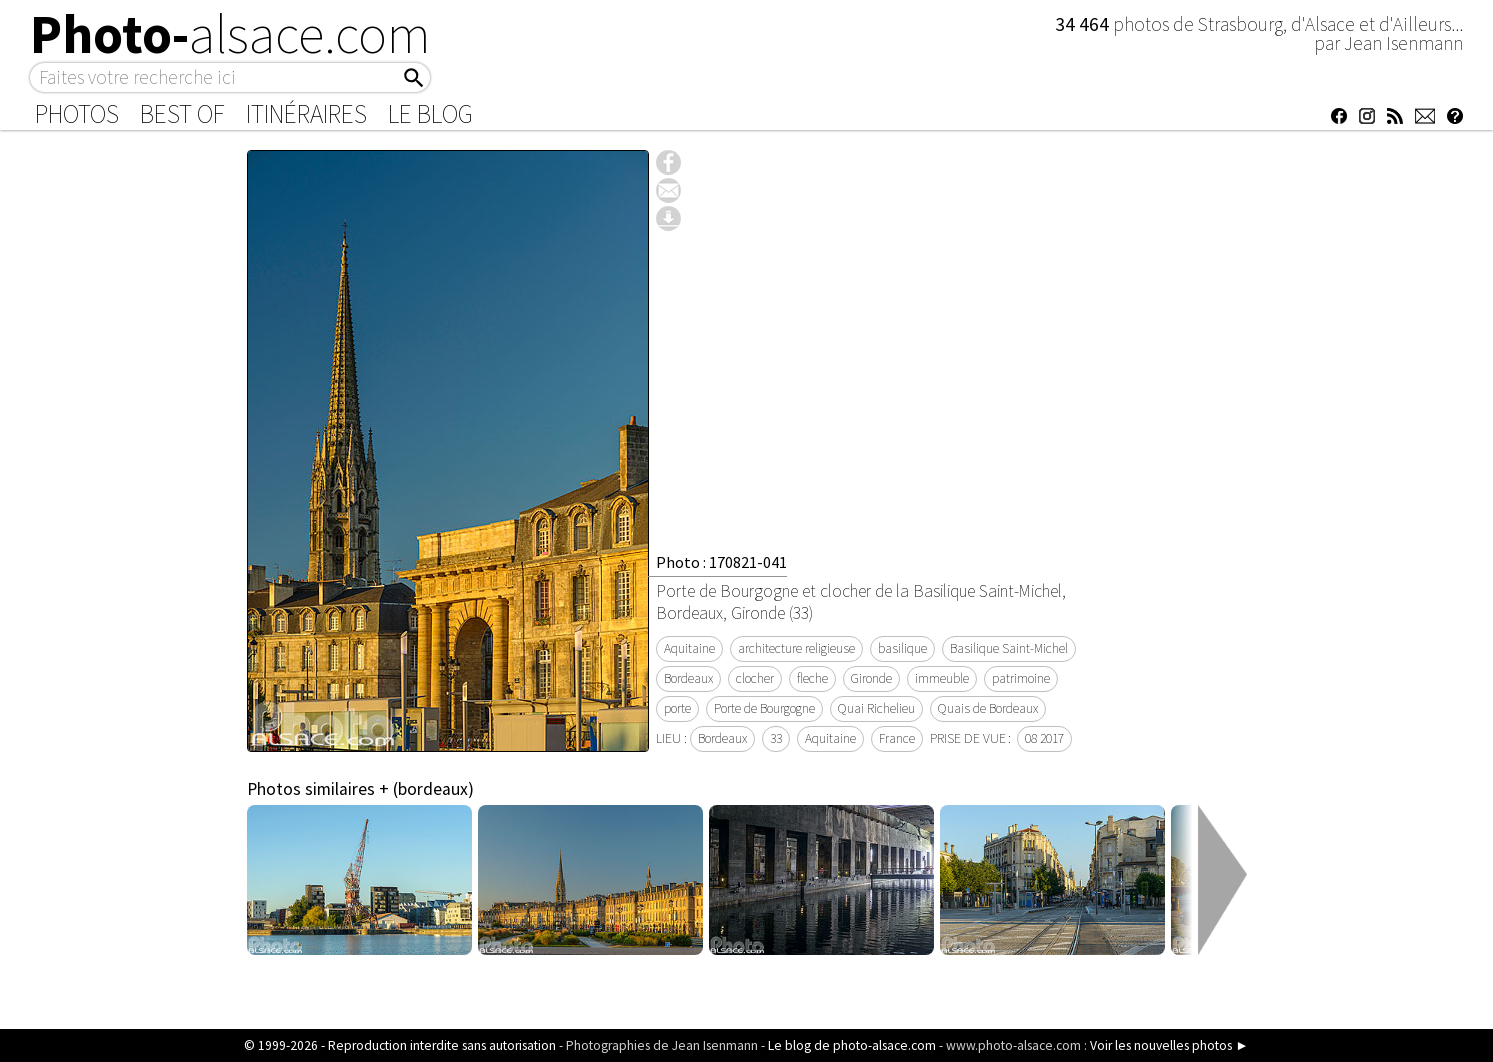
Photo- (230, 34)
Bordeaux (688, 678)
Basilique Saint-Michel (1009, 648)
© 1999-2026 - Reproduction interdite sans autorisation (400, 1045)
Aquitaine (689, 648)
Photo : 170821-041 (721, 562)
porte (677, 708)
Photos (77, 114)
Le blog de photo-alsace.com (852, 1045)
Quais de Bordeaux (988, 708)
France (897, 738)
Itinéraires (306, 114)
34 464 (1084, 24)
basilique (902, 648)
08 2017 (1044, 738)
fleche (812, 678)
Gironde (871, 678)
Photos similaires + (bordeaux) (360, 789)
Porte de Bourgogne (764, 708)
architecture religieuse (796, 648)
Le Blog (430, 114)
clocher (755, 678)
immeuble (942, 678)
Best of (182, 114)
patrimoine (1021, 678)
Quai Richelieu (876, 708)
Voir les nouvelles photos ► (1169, 1045)
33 (776, 738)
